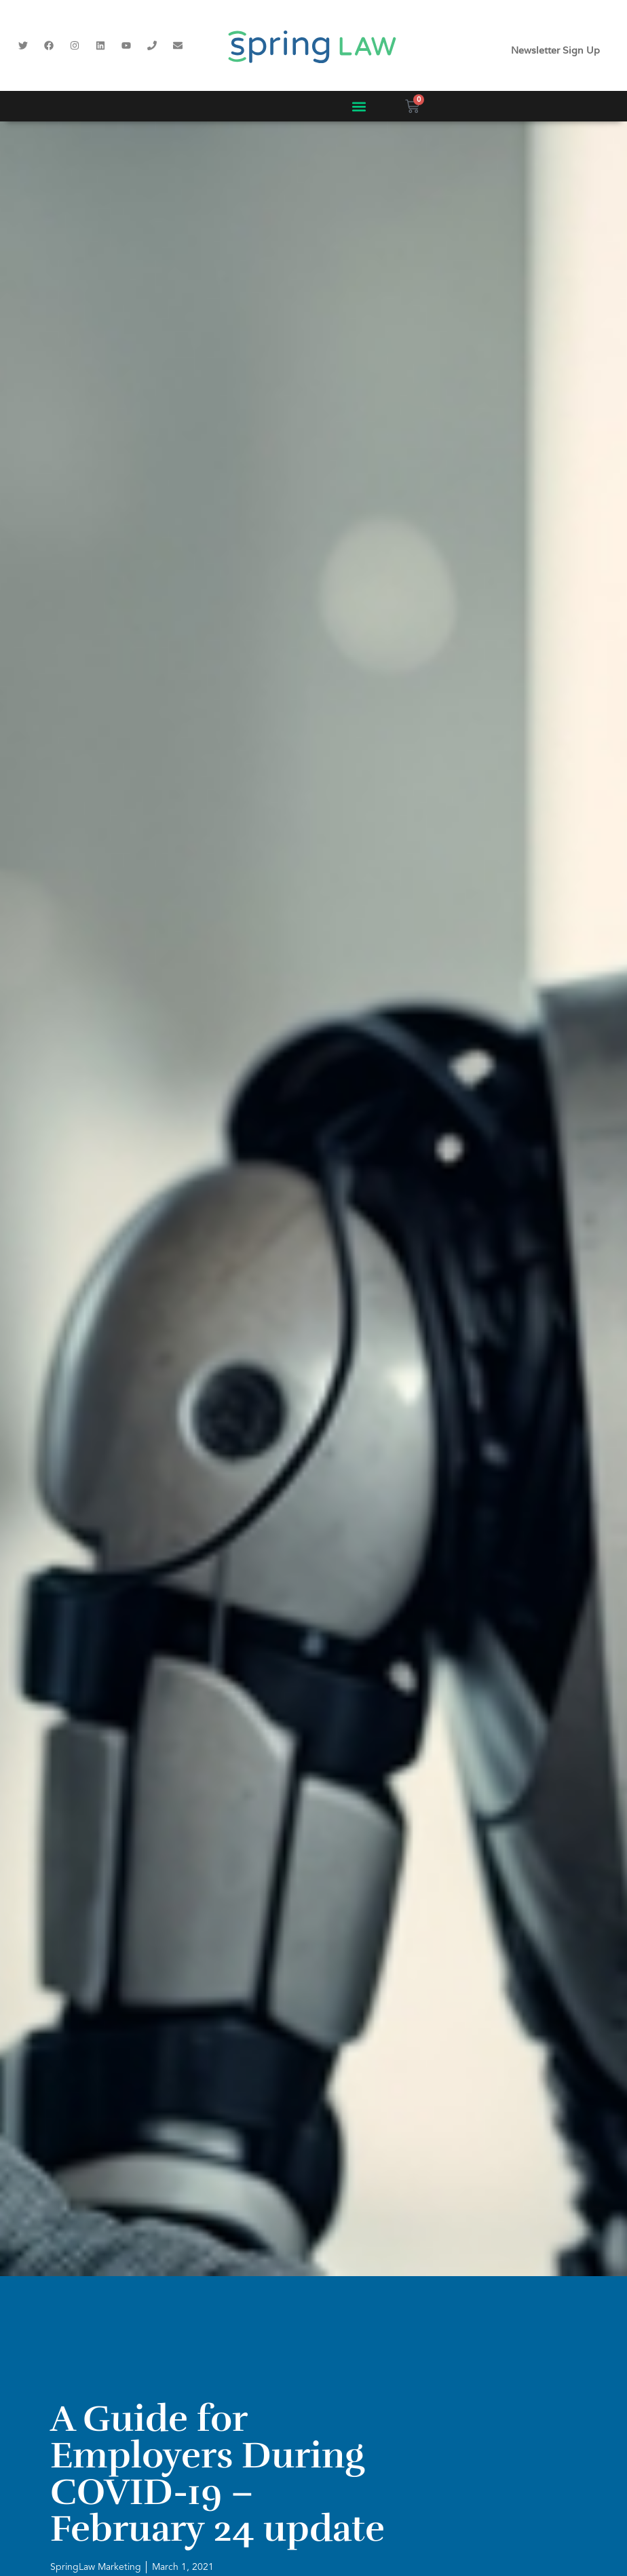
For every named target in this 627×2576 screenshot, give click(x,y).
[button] (358, 106)
